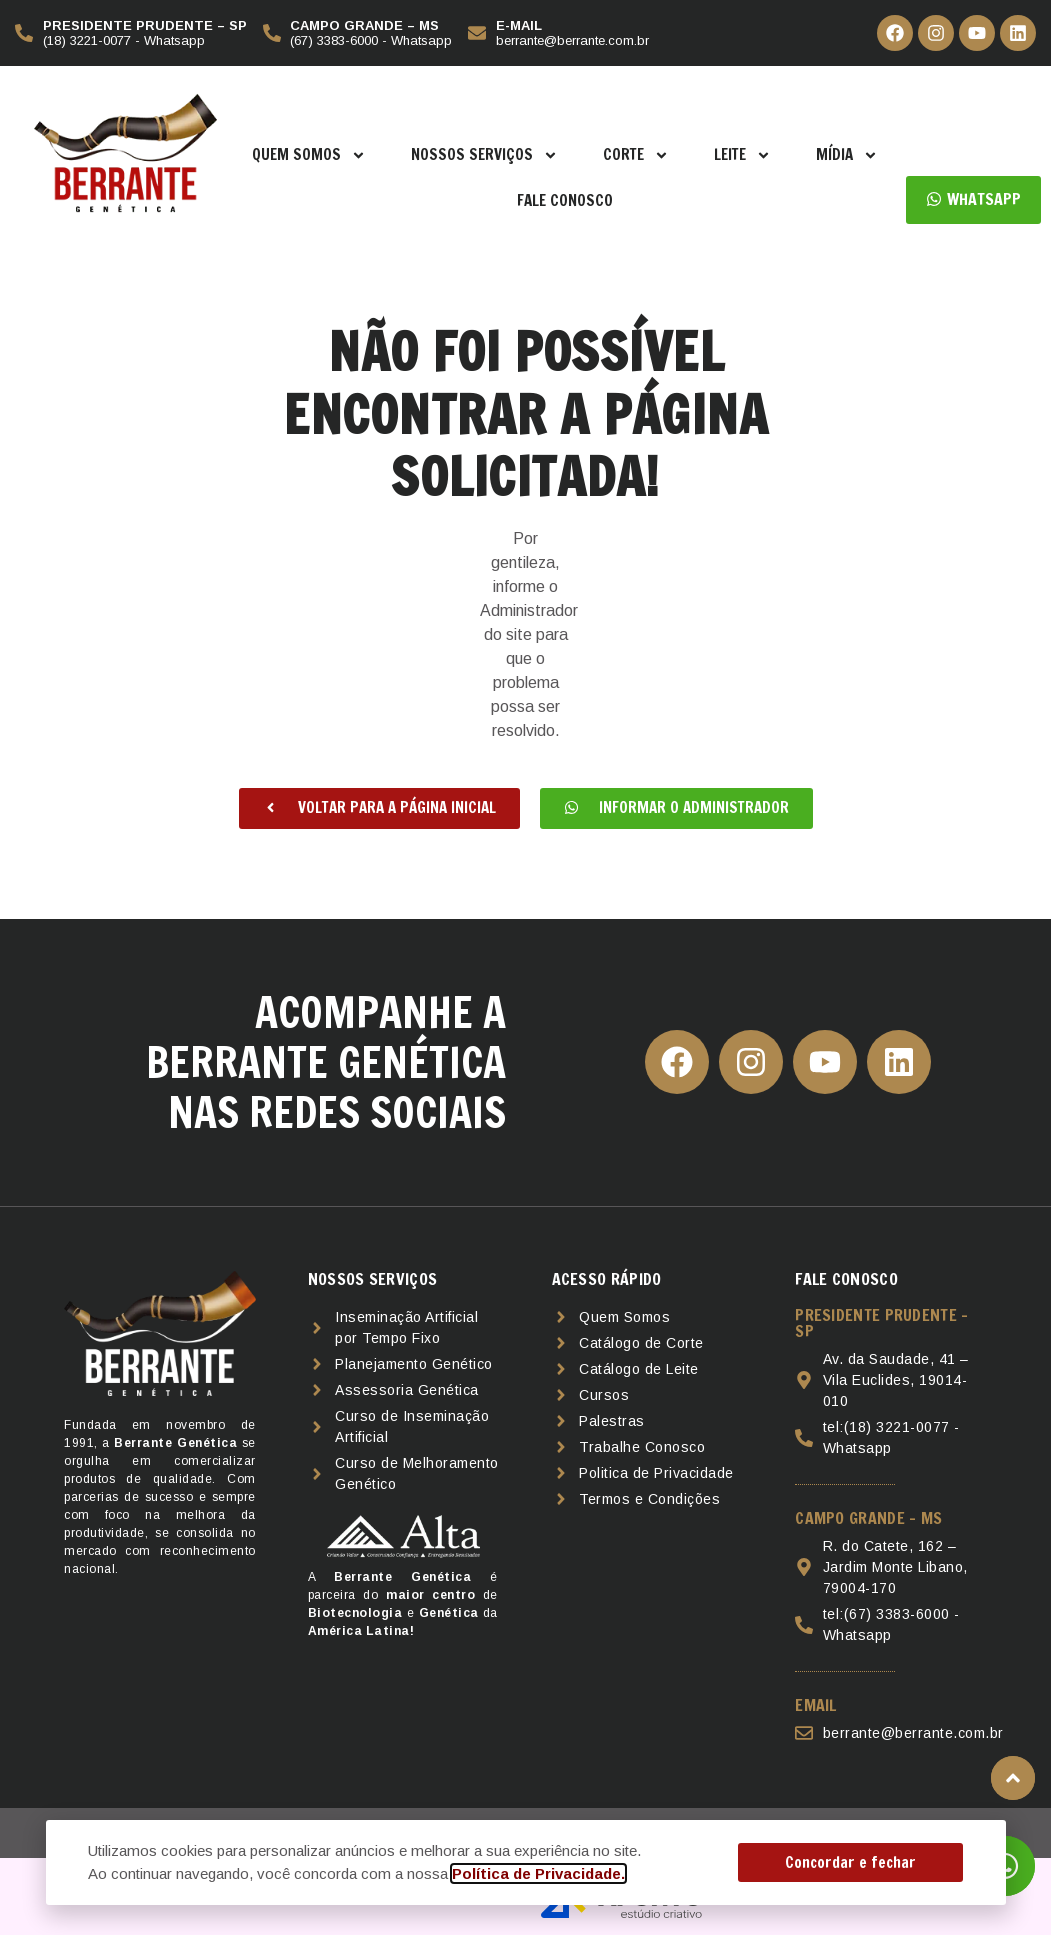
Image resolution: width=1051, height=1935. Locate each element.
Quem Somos (309, 155)
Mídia (847, 155)
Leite (742, 155)
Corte (636, 155)
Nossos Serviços (484, 155)
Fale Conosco (565, 200)
